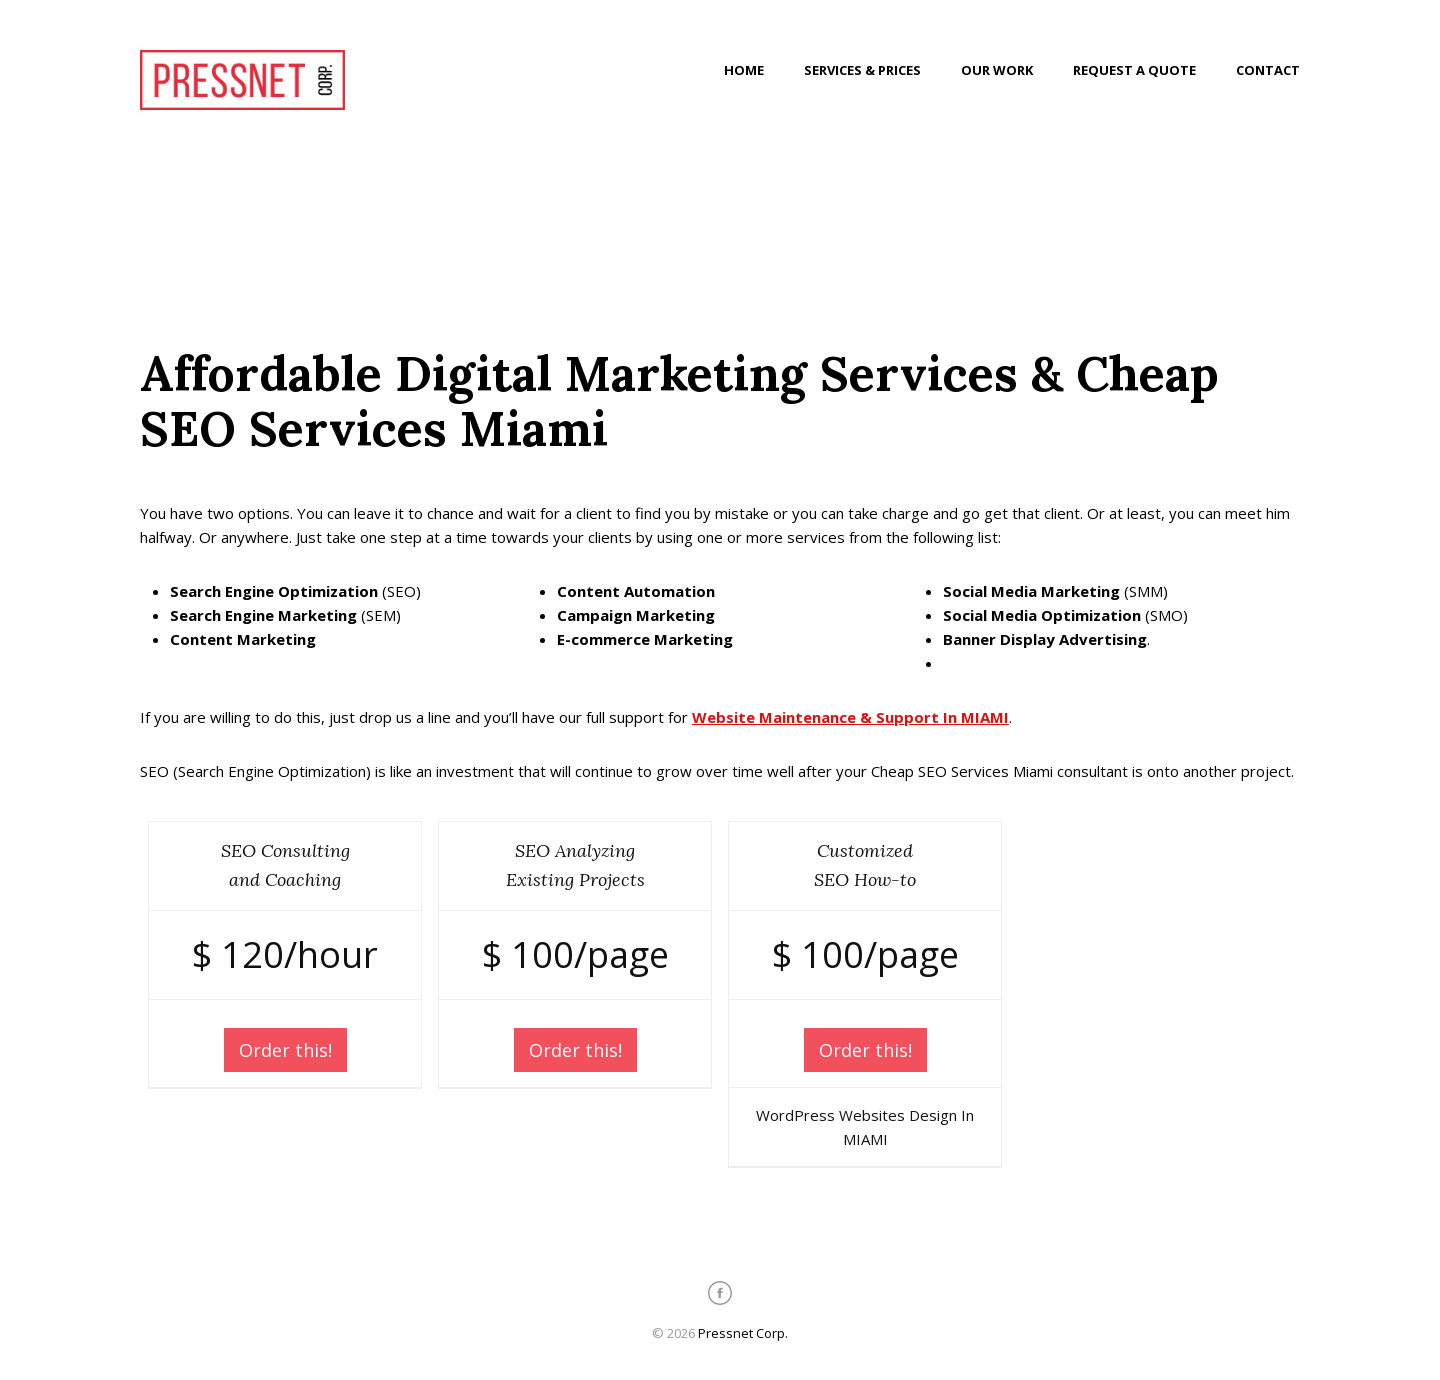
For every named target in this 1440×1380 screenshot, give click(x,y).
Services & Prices (862, 70)
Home (744, 70)
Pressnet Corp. (743, 1333)
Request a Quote (1134, 70)
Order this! (285, 1050)
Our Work (997, 70)
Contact (1268, 70)
